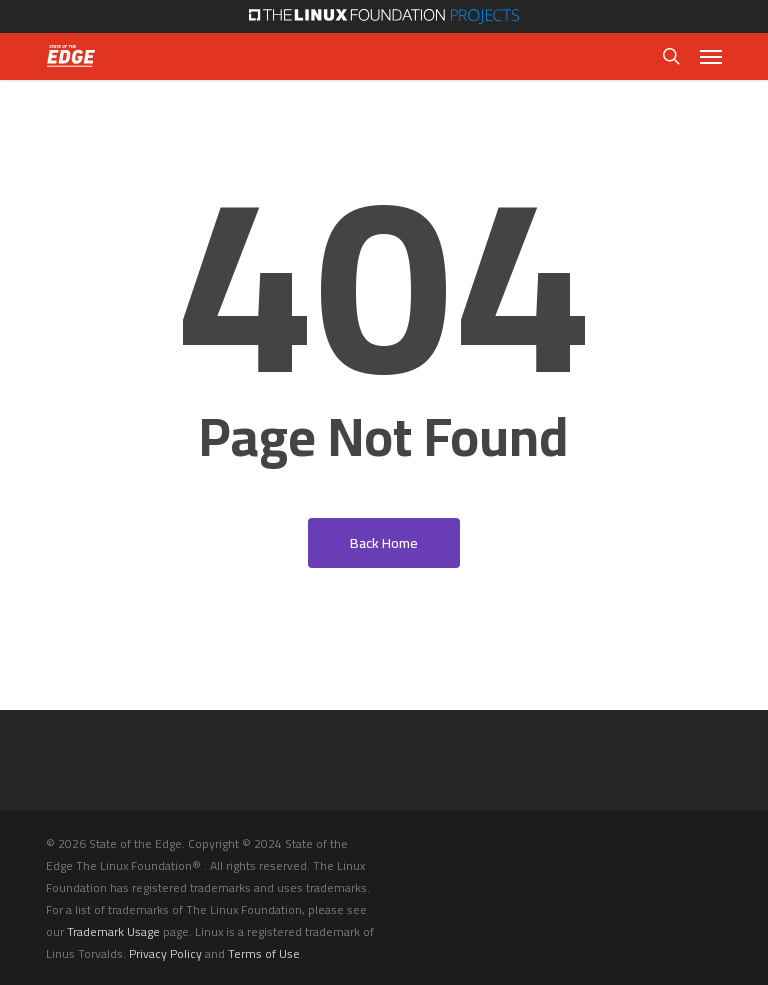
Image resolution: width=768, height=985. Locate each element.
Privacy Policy (165, 953)
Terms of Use (264, 953)
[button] (711, 56)
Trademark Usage (113, 931)
